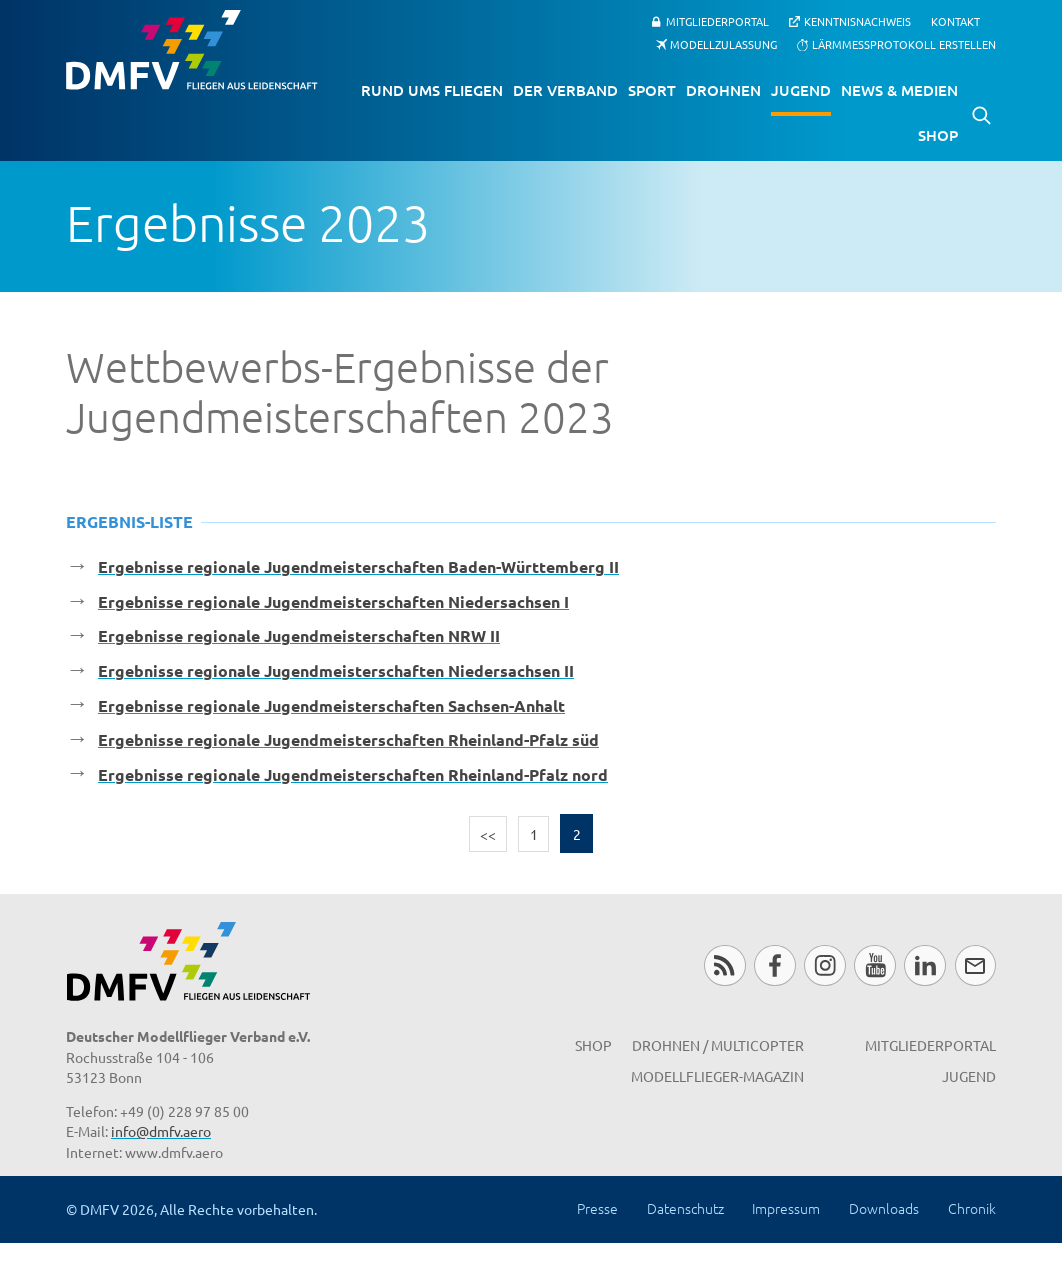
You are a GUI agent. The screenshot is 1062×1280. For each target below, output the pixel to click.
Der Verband (565, 90)
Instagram (824, 965)
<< (488, 834)
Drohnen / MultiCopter (718, 1045)
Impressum (786, 1208)
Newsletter (975, 965)
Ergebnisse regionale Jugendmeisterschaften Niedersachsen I (333, 601)
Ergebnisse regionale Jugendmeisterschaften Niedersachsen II (336, 670)
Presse (597, 1208)
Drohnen (723, 90)
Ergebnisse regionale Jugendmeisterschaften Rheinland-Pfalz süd (348, 739)
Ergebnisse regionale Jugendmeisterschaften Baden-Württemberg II (358, 566)
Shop (938, 135)
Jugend (801, 90)
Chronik (972, 1208)
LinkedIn (924, 965)
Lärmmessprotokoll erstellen (904, 44)
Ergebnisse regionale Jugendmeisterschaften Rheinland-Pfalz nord (353, 774)
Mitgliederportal (717, 21)
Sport (652, 90)
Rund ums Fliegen (432, 90)
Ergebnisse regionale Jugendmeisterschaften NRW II (299, 635)
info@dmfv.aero (161, 1131)
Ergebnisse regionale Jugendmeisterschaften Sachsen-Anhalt (331, 705)
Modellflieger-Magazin (717, 1076)
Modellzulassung (723, 44)
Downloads (884, 1208)
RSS (724, 965)
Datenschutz (685, 1208)
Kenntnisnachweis (857, 21)
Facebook (774, 965)
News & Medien (899, 90)
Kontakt (955, 21)
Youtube (874, 965)
